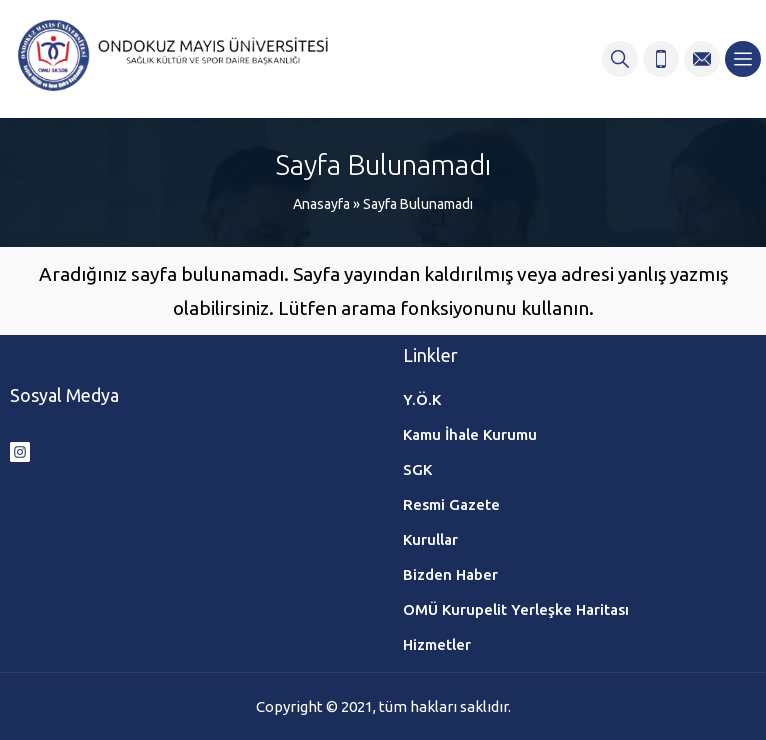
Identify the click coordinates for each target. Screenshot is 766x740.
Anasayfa (321, 204)
